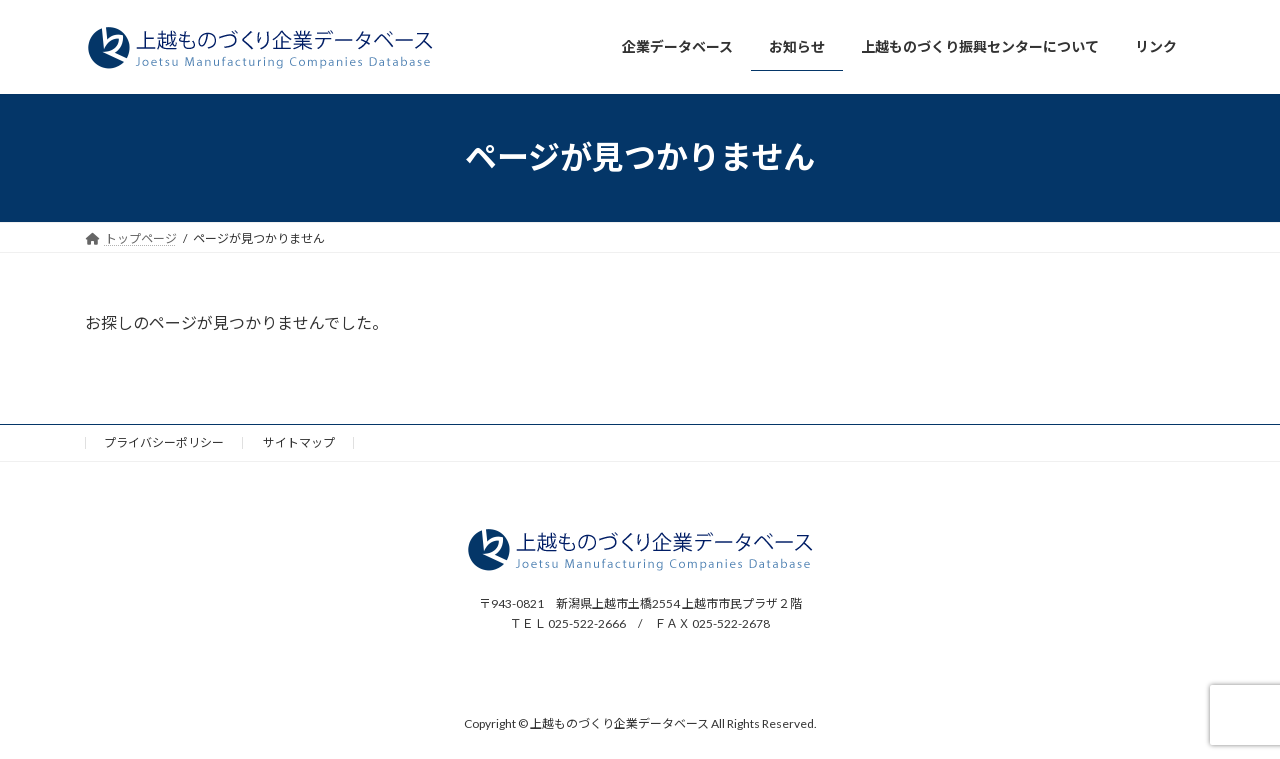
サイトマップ (299, 442)
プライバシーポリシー (164, 442)
